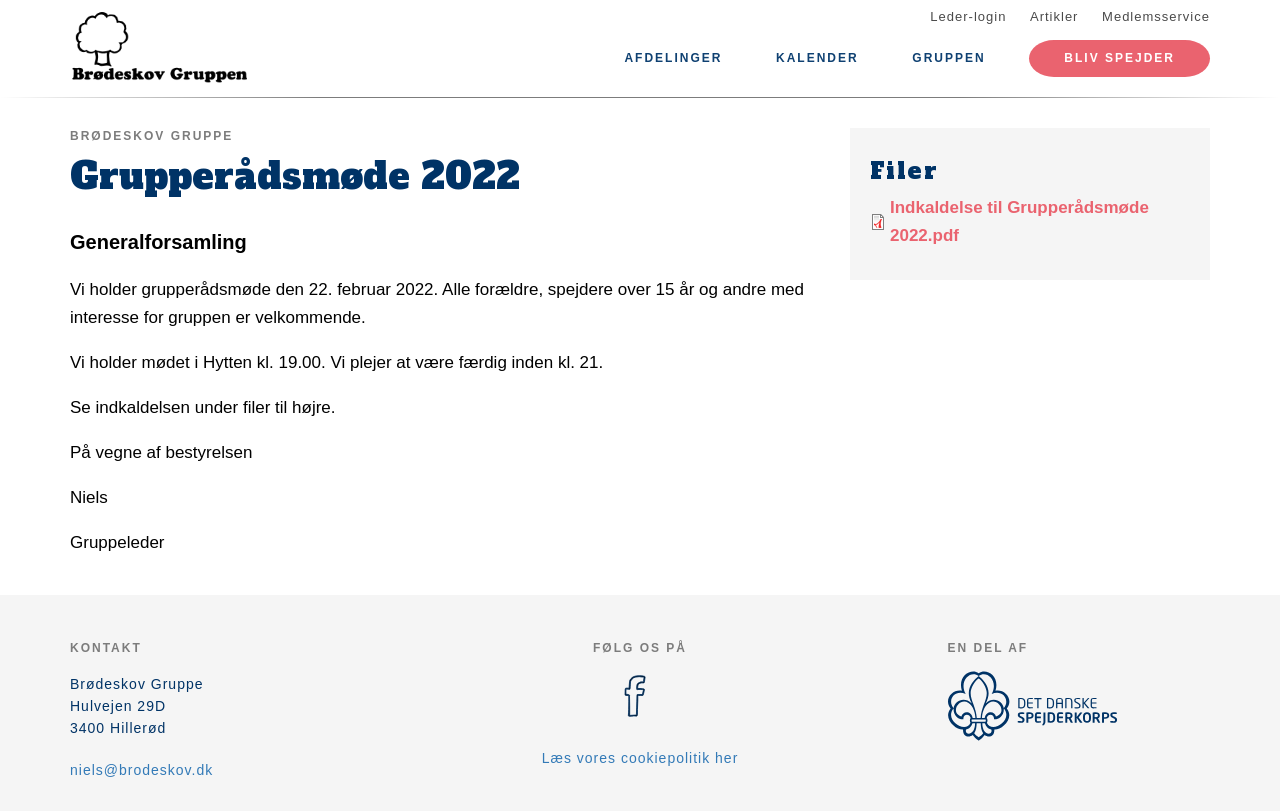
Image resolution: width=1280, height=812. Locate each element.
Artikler (1054, 16)
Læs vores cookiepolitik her (640, 758)
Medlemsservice (1156, 16)
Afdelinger (673, 58)
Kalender (817, 58)
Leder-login (968, 16)
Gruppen (948, 58)
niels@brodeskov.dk (141, 770)
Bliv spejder (1119, 58)
